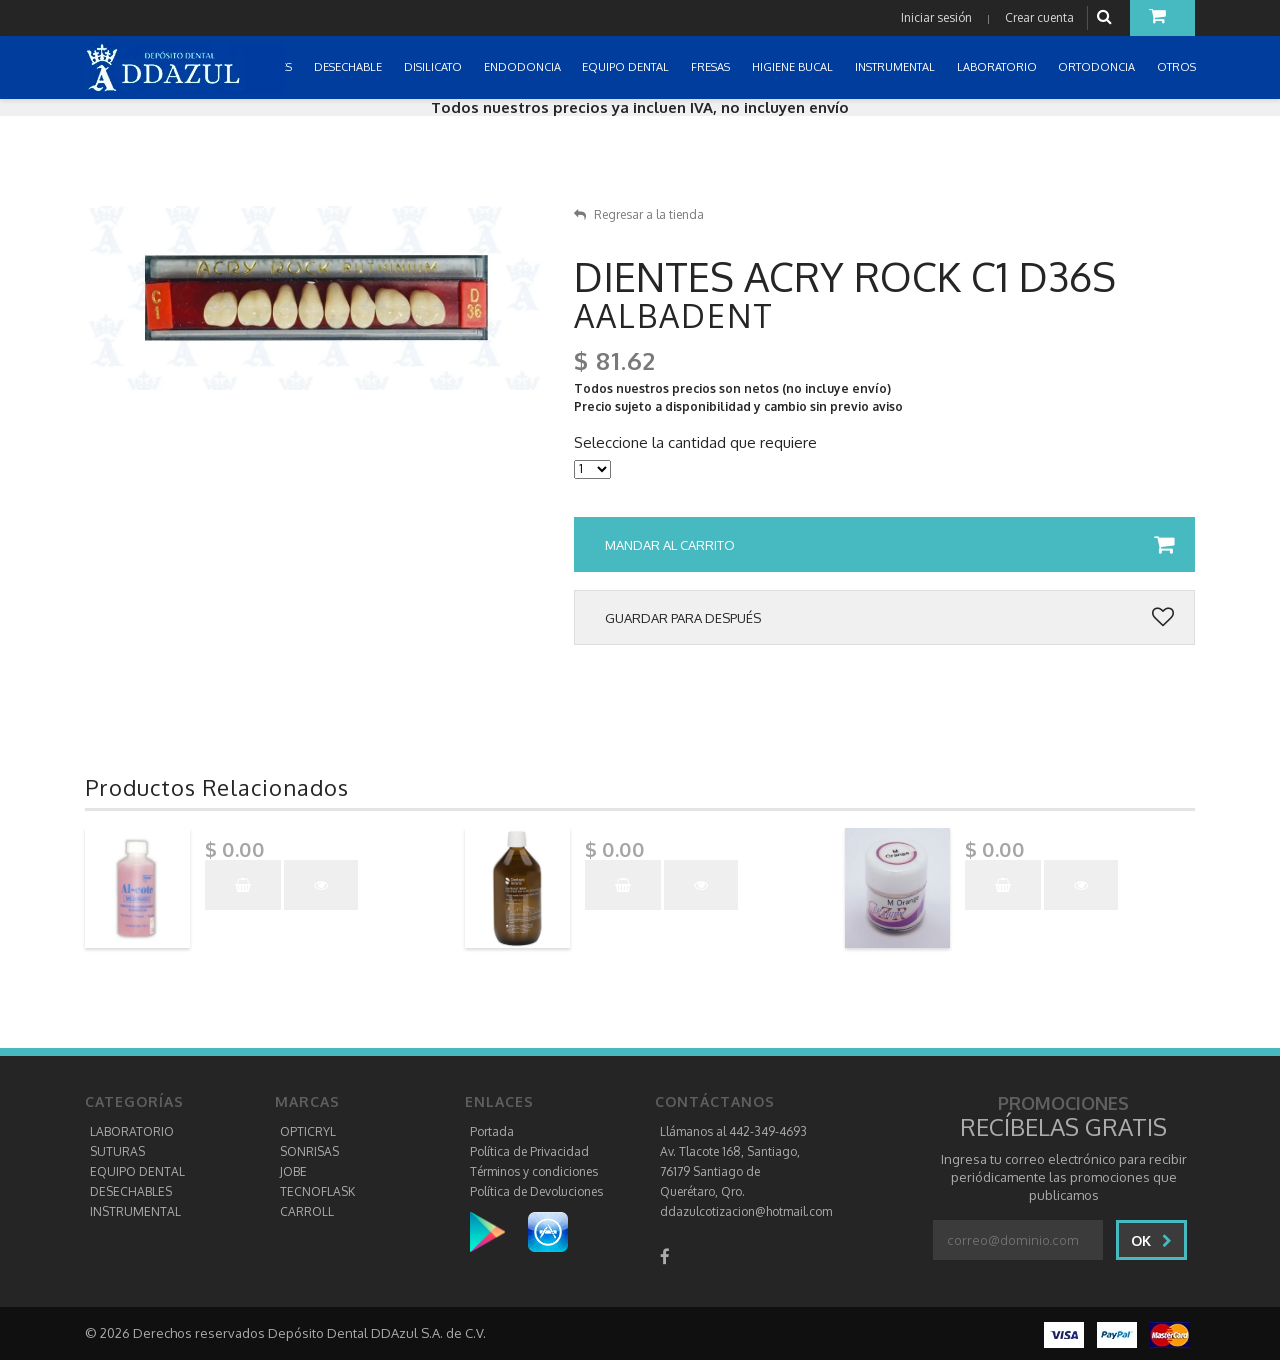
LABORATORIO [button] (998, 67)
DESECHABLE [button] (349, 67)
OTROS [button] (1178, 67)
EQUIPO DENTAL (137, 1171)
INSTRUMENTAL (135, 1211)
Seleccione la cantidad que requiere (695, 443)
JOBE (293, 1171)
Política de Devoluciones (536, 1191)
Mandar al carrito (889, 545)
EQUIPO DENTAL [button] (627, 67)
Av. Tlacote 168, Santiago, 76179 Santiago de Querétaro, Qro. (730, 1171)
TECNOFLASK (317, 1191)
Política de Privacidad (529, 1151)
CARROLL (307, 1211)
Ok (1151, 1240)
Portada (492, 1131)
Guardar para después (889, 618)
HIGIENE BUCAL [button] (794, 67)
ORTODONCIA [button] (1098, 67)
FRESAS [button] (712, 67)
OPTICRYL (308, 1131)
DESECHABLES (131, 1191)
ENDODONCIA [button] (524, 67)
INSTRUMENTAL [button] (896, 67)
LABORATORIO (132, 1131)
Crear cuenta (1039, 17)
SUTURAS (117, 1151)
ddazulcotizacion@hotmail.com (746, 1211)
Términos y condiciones (534, 1171)
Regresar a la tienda (639, 214)
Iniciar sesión (936, 17)
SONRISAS (309, 1151)
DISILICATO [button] (434, 67)
